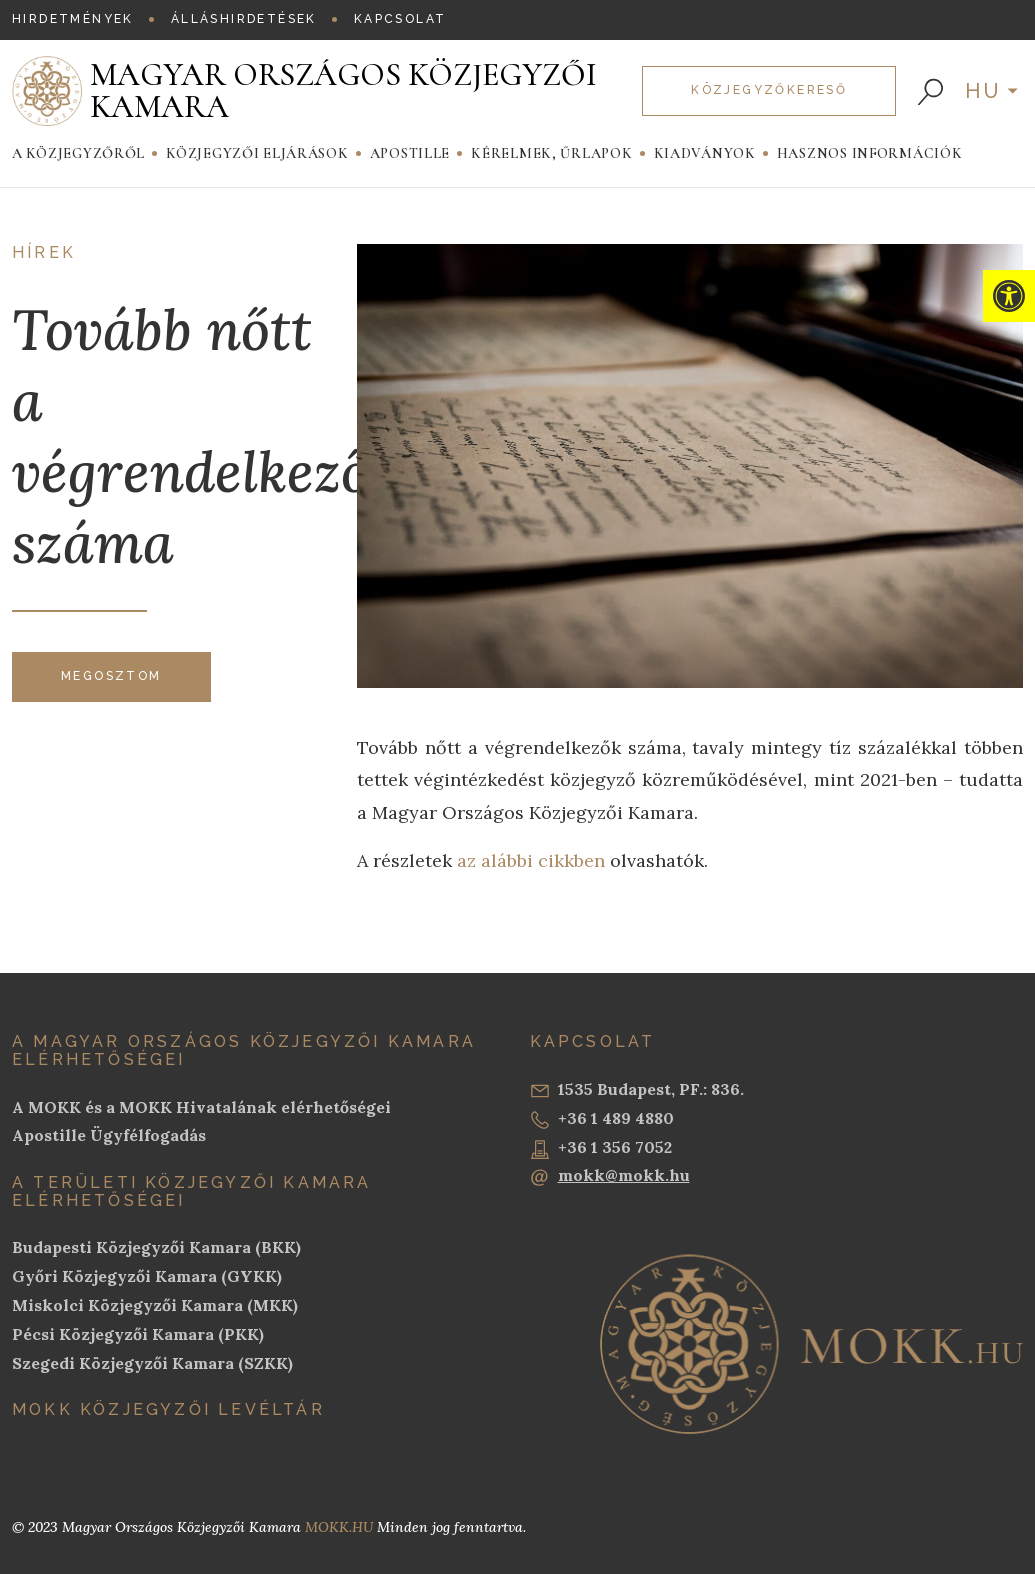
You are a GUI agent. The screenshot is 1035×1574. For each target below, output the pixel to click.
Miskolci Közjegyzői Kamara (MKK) (155, 1305)
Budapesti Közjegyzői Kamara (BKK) (156, 1247)
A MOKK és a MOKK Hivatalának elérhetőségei (201, 1107)
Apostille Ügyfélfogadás (109, 1135)
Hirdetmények (73, 19)
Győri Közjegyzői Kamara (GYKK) (147, 1276)
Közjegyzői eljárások (257, 153)
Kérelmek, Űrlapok (551, 153)
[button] (1009, 296)
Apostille (410, 153)
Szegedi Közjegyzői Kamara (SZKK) (152, 1363)
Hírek (44, 253)
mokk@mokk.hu (610, 1176)
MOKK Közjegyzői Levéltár (168, 1409)
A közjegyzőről (78, 153)
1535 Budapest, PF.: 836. (637, 1090)
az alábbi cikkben (528, 860)
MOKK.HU (339, 1527)
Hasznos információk (870, 153)
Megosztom (111, 676)
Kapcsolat (400, 19)
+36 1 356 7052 (601, 1148)
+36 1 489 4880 (602, 1119)
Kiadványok (705, 153)
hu (984, 91)
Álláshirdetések (244, 19)
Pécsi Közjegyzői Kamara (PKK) (138, 1334)
